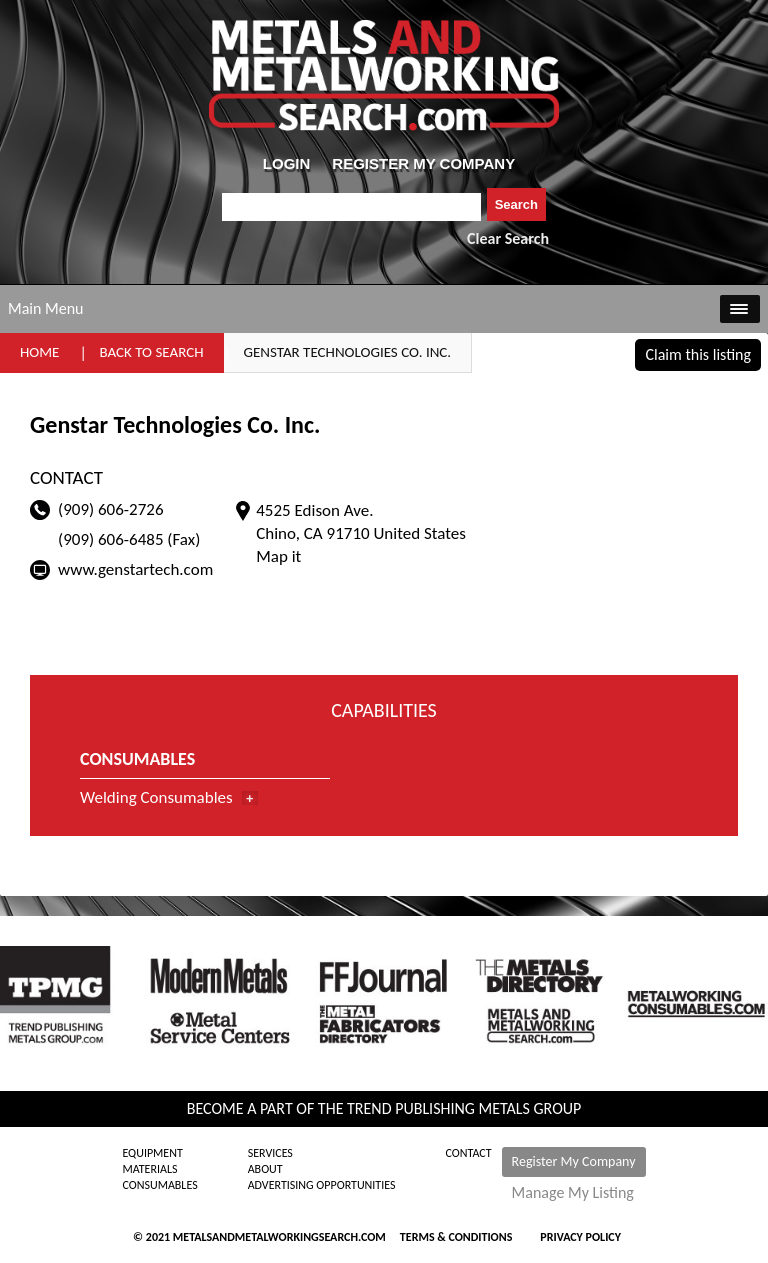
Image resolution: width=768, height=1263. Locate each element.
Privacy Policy (580, 1237)
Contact (469, 1153)
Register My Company (574, 1161)
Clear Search (508, 238)
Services (270, 1153)
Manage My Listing (573, 1193)
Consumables (159, 1185)
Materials (149, 1169)
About (265, 1169)
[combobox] (351, 207)
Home (39, 352)
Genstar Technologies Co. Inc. (348, 352)
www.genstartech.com (135, 569)
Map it (278, 556)
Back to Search (151, 352)
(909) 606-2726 (111, 509)
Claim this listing (698, 354)
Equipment (152, 1153)
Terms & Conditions (456, 1237)
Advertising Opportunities (322, 1185)
